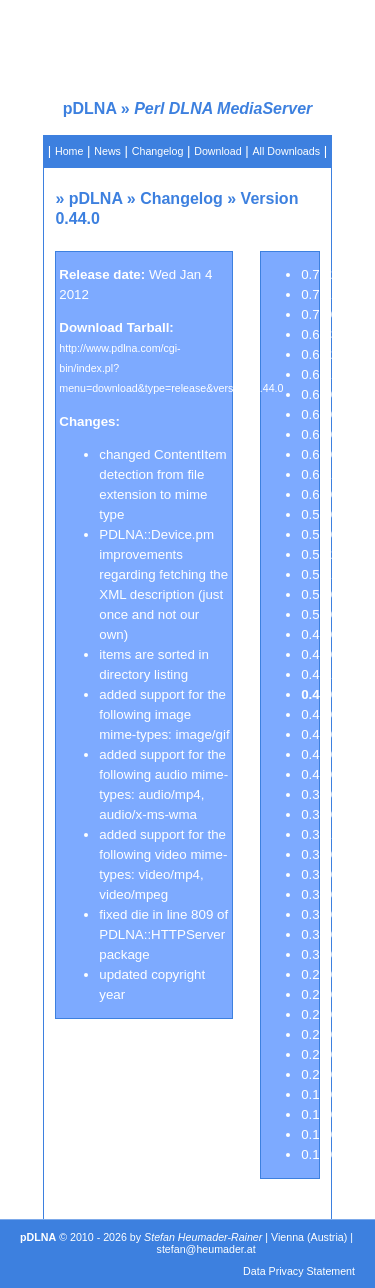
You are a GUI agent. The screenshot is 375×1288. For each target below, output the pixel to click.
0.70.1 (319, 294)
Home (69, 151)
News (107, 151)
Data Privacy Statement (299, 1271)
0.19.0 (319, 1094)
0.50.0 (319, 614)
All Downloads (287, 151)
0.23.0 (319, 1034)
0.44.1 (319, 674)
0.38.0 (319, 814)
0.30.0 (319, 954)
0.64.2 (319, 354)
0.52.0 (319, 534)
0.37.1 (319, 834)
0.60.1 (319, 474)
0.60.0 (319, 494)
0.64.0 (319, 394)
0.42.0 (319, 734)
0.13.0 (319, 1134)
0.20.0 (319, 1074)
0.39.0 (319, 794)
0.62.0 (319, 434)
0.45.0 (319, 654)
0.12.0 (319, 1154)
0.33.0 (319, 934)
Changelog (158, 151)
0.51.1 (319, 574)
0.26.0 (319, 974)
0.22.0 (319, 1054)
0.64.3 (319, 334)
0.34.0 (319, 914)
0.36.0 (319, 874)
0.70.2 (319, 274)
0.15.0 (319, 1114)
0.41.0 (319, 754)
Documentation (122, 181)
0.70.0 (319, 314)
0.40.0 (319, 774)
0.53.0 (319, 514)
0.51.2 (319, 554)
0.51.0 (319, 594)
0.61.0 (319, 454)
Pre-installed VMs (210, 181)
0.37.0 (319, 854)
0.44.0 (319, 694)
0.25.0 (319, 994)
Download (217, 151)
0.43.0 (319, 714)
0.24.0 (319, 1014)
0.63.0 (319, 414)
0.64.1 (319, 374)
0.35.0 (319, 894)
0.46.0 (319, 634)
